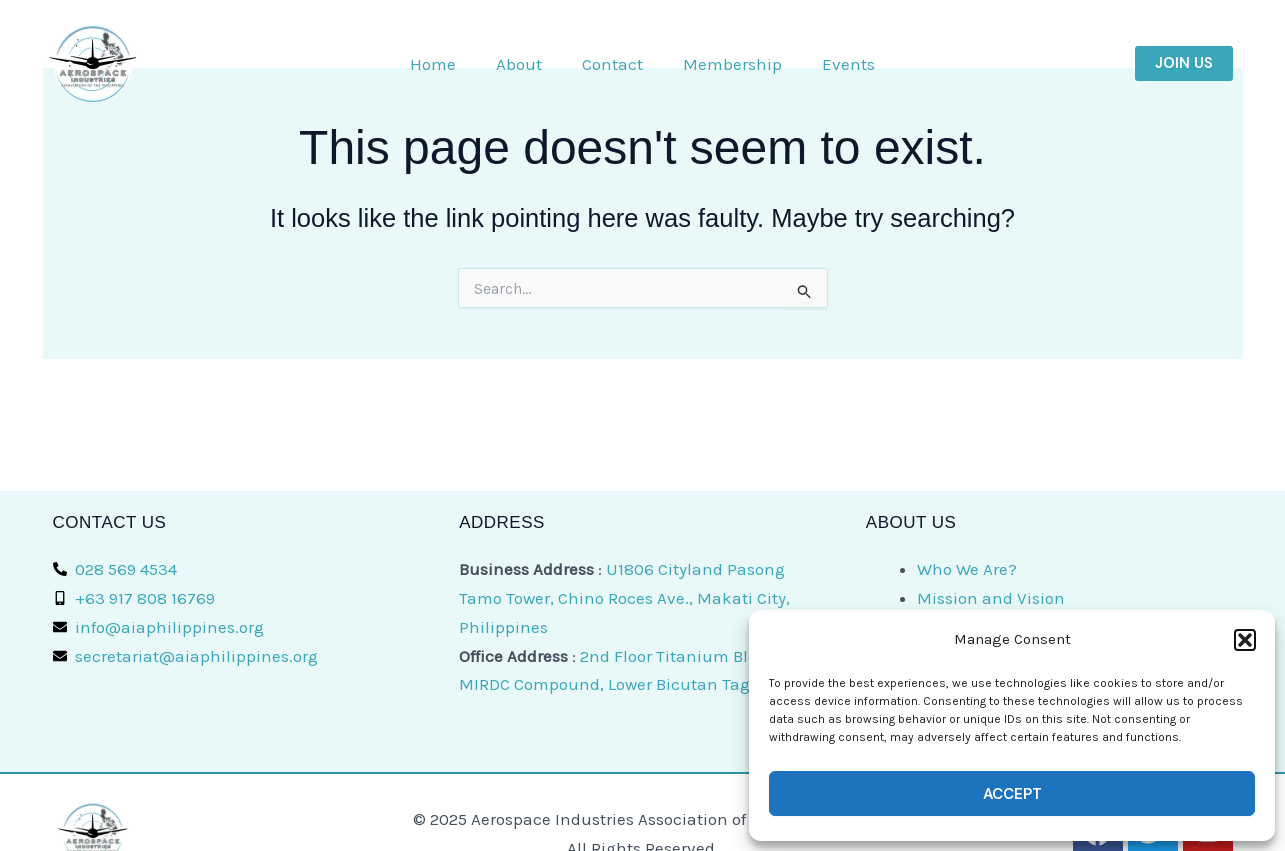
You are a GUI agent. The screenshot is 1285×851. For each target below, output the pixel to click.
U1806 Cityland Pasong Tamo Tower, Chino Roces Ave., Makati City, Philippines (624, 598)
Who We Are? (967, 569)
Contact (612, 64)
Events (848, 64)
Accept (1012, 794)
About (519, 64)
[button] (1245, 640)
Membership (732, 64)
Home (433, 64)
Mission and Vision (991, 598)
